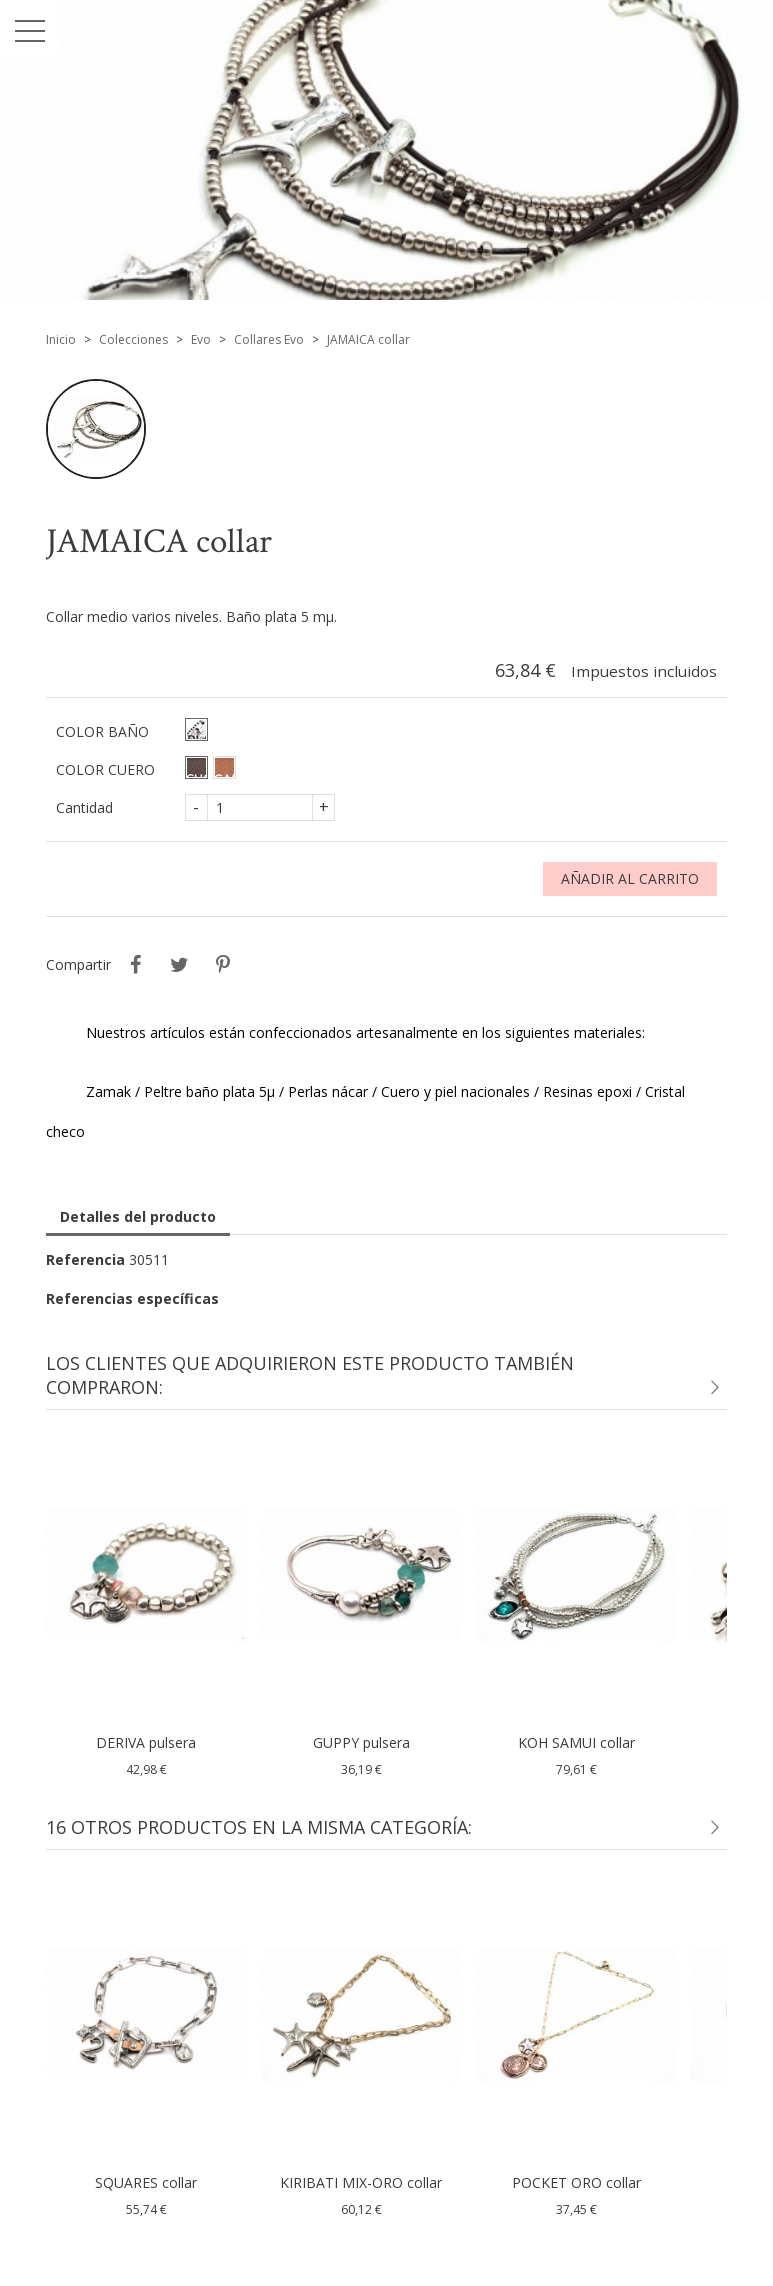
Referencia (85, 1259)
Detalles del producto (138, 1216)
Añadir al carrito (630, 878)
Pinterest (223, 965)
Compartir (135, 965)
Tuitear (179, 965)
